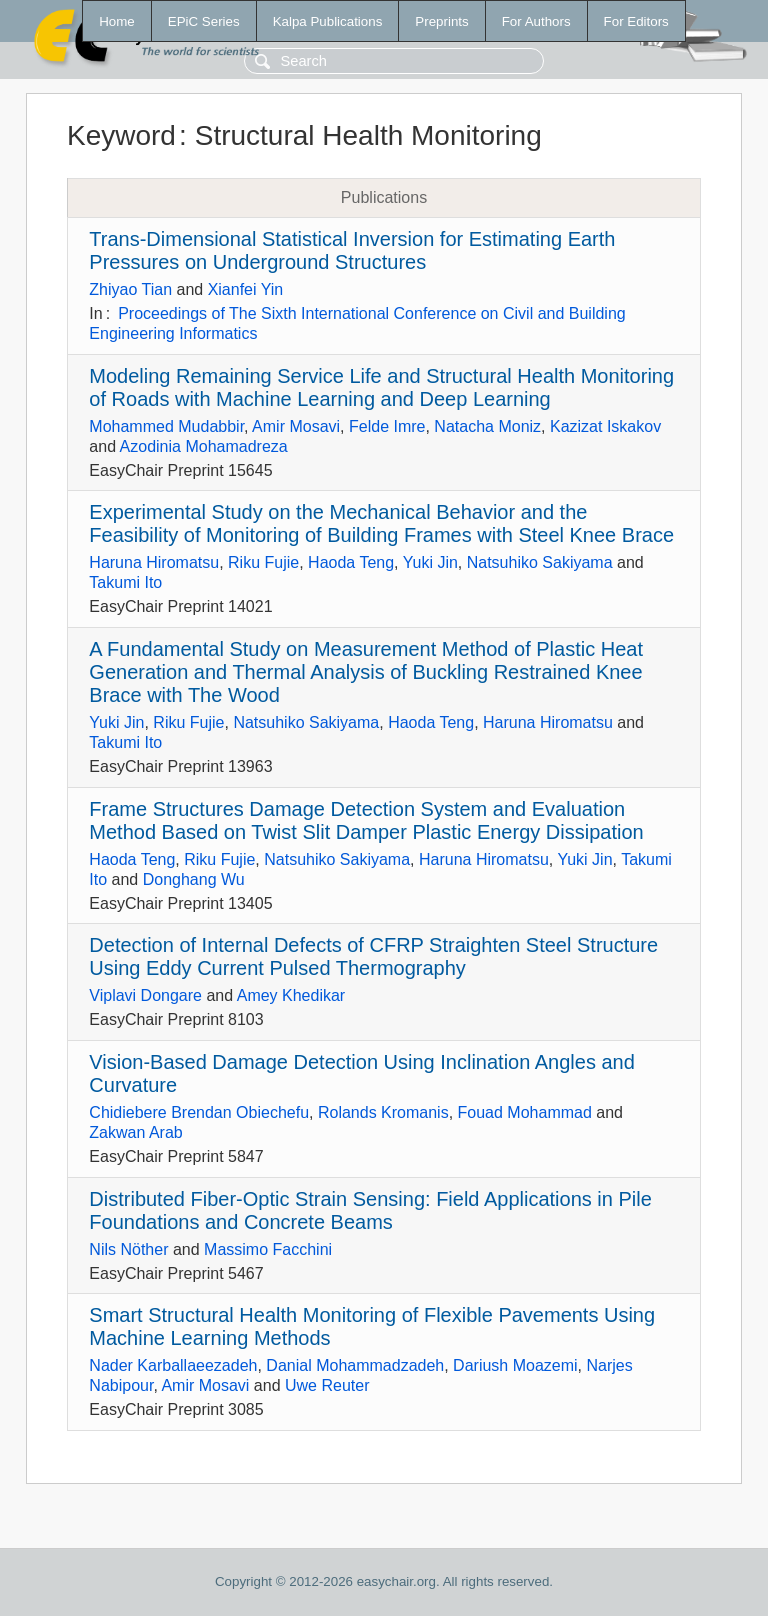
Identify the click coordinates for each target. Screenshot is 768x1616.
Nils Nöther (128, 1249)
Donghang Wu (194, 879)
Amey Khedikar (291, 995)
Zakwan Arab (135, 1132)
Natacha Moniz (487, 426)
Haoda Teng (351, 562)
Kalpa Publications (328, 21)
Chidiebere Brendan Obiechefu (199, 1112)
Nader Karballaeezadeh (173, 1365)
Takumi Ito (125, 582)
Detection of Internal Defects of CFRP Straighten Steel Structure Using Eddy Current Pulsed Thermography (373, 956)
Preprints (441, 21)
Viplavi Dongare (145, 995)
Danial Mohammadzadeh (355, 1365)
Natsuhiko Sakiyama (540, 562)
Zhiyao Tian (130, 289)
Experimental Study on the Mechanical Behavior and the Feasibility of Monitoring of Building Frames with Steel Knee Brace (381, 523)
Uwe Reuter (327, 1385)
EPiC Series (204, 21)
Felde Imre (387, 426)
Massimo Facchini (268, 1249)
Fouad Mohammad (525, 1112)
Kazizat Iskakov (605, 426)
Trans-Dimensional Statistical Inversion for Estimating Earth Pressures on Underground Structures (352, 250)
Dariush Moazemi (515, 1365)
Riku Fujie (263, 562)
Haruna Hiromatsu (154, 562)
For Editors (636, 21)
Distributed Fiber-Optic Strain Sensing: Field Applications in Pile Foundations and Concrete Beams (370, 1210)
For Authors (536, 21)
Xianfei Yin (246, 289)
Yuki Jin (430, 562)
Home (117, 21)
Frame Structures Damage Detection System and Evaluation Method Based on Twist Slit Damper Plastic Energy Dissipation (366, 820)
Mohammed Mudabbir (166, 426)
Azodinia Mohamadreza (204, 446)
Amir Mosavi (296, 426)
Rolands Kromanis (383, 1112)
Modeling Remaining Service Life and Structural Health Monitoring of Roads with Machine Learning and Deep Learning (381, 387)
